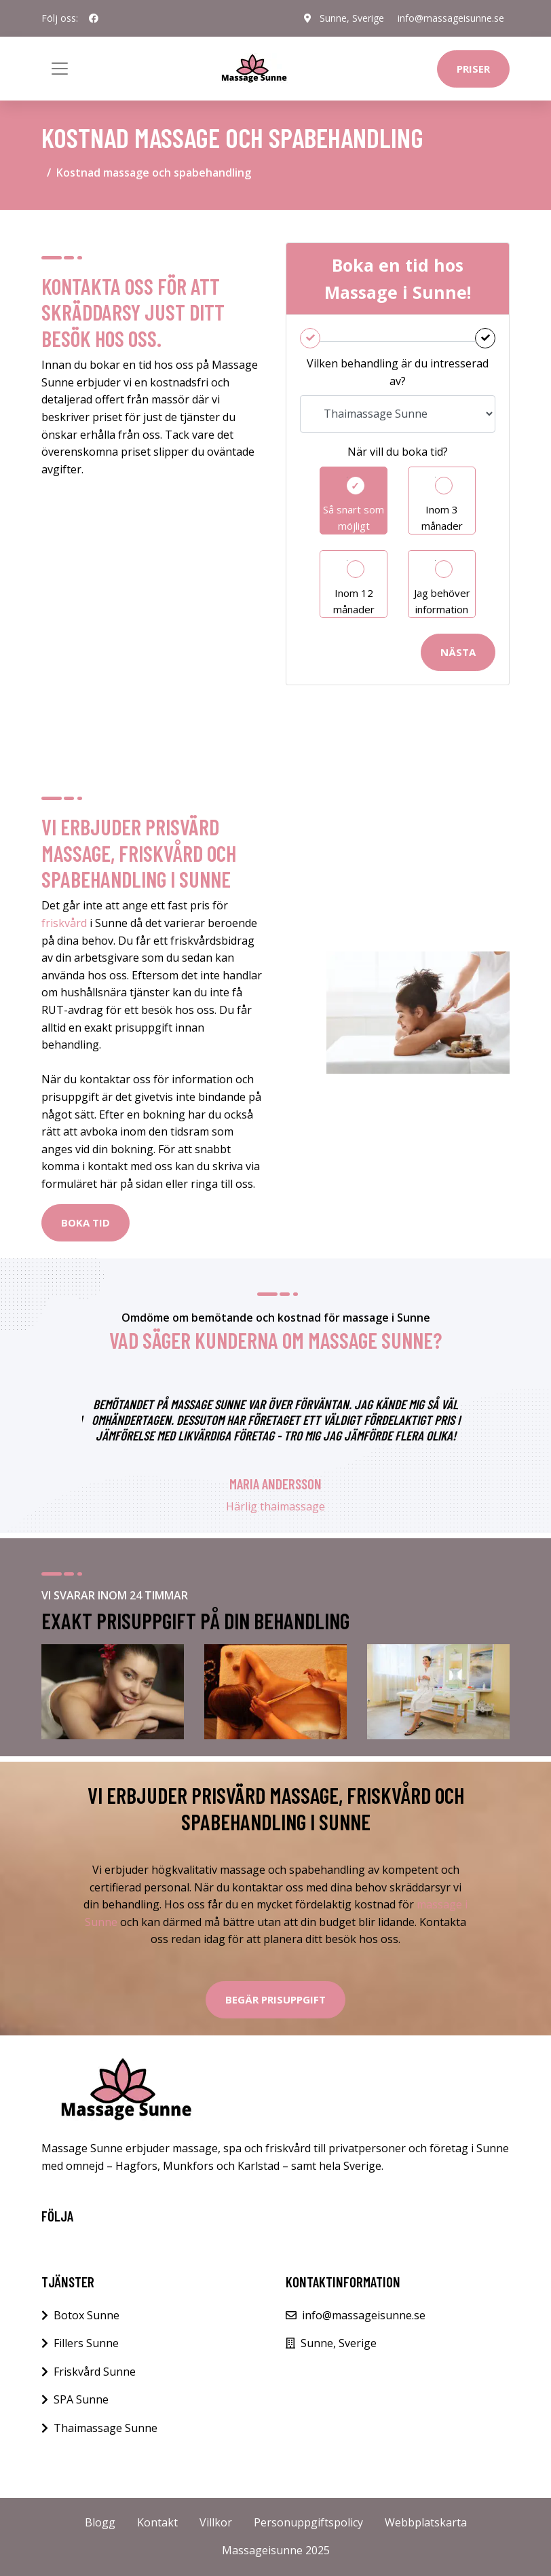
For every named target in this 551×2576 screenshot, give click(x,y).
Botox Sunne (86, 2315)
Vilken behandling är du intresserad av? (398, 372)
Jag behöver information (442, 601)
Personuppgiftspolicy (308, 2522)
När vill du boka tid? (397, 451)
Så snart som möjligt (353, 517)
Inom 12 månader (354, 601)
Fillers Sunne (86, 2343)
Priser (473, 68)
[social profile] (93, 18)
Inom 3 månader (442, 517)
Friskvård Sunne (95, 2371)
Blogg (100, 2522)
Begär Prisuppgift (275, 1999)
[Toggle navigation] (59, 68)
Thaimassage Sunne (105, 2427)
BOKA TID (85, 1222)
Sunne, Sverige (352, 18)
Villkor (216, 2522)
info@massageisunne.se (451, 18)
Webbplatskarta (426, 2522)
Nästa (458, 652)
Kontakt (157, 2522)
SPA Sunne (81, 2399)
